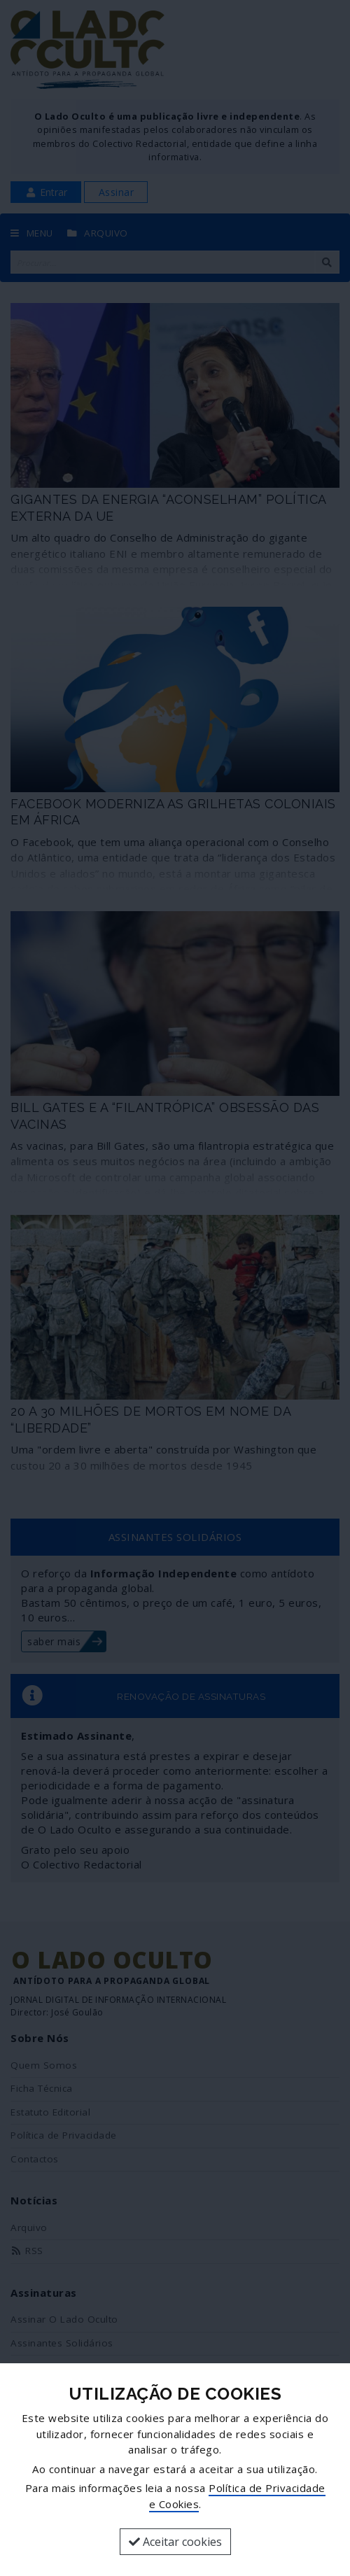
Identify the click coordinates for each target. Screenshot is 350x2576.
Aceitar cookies (175, 2541)
